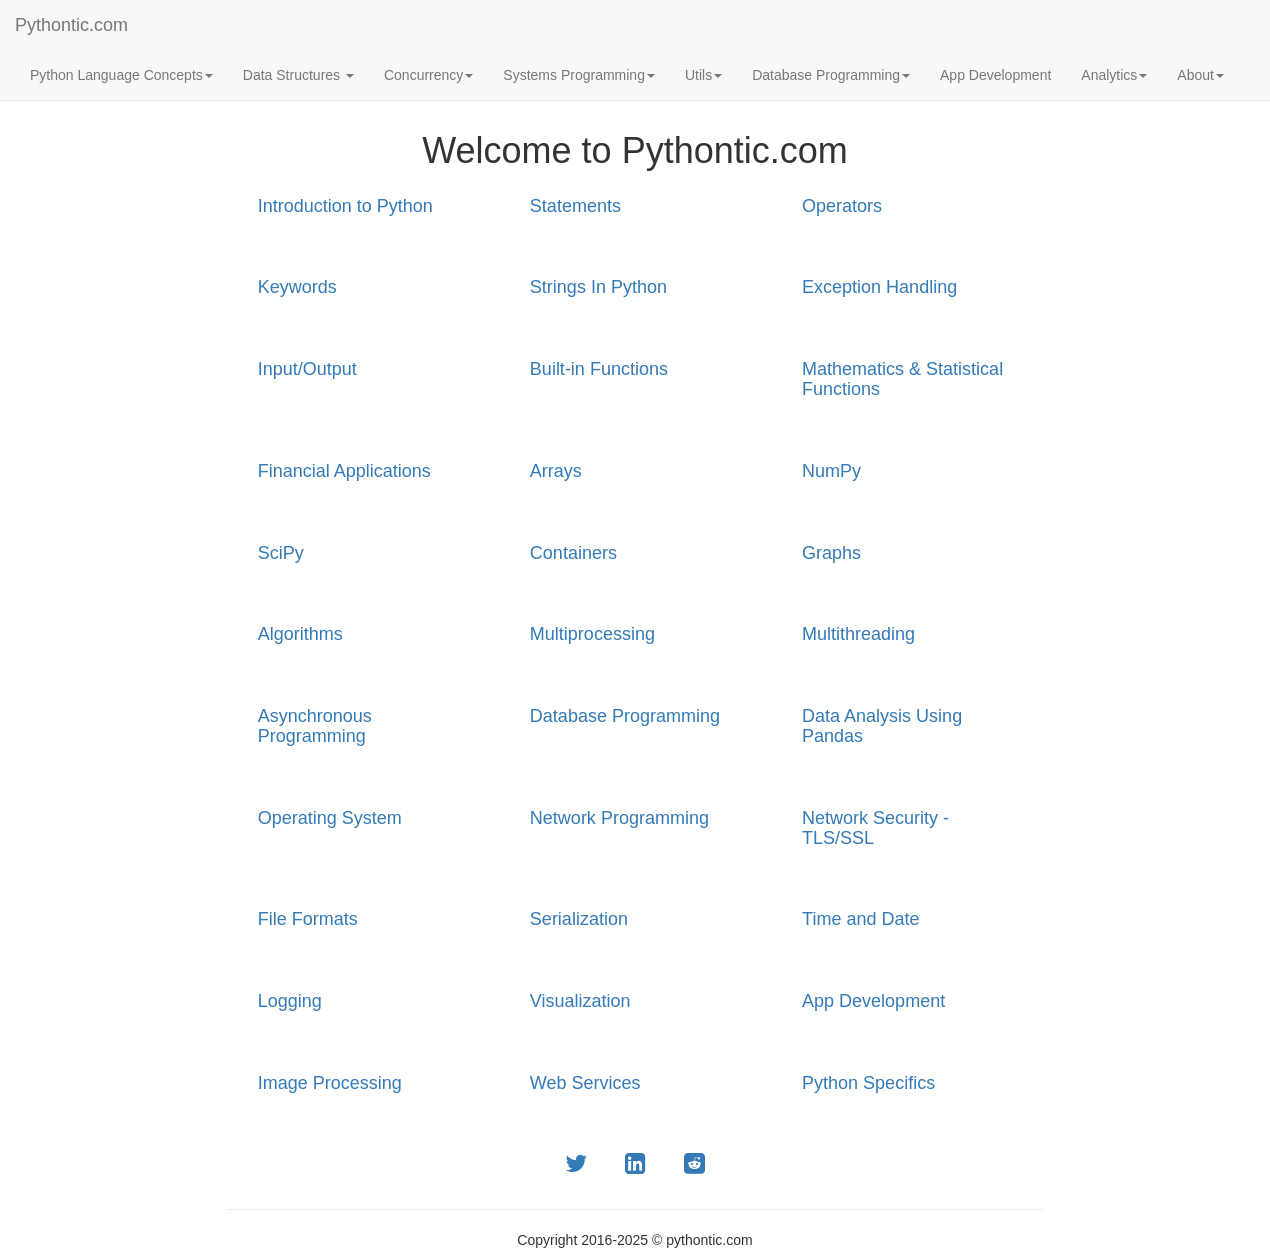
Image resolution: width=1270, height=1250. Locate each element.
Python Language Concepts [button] (121, 75)
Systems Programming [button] (579, 75)
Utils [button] (703, 75)
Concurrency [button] (428, 75)
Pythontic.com (71, 25)
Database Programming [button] (831, 75)
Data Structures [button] (298, 75)
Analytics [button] (1114, 75)
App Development (995, 75)
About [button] (1200, 75)
